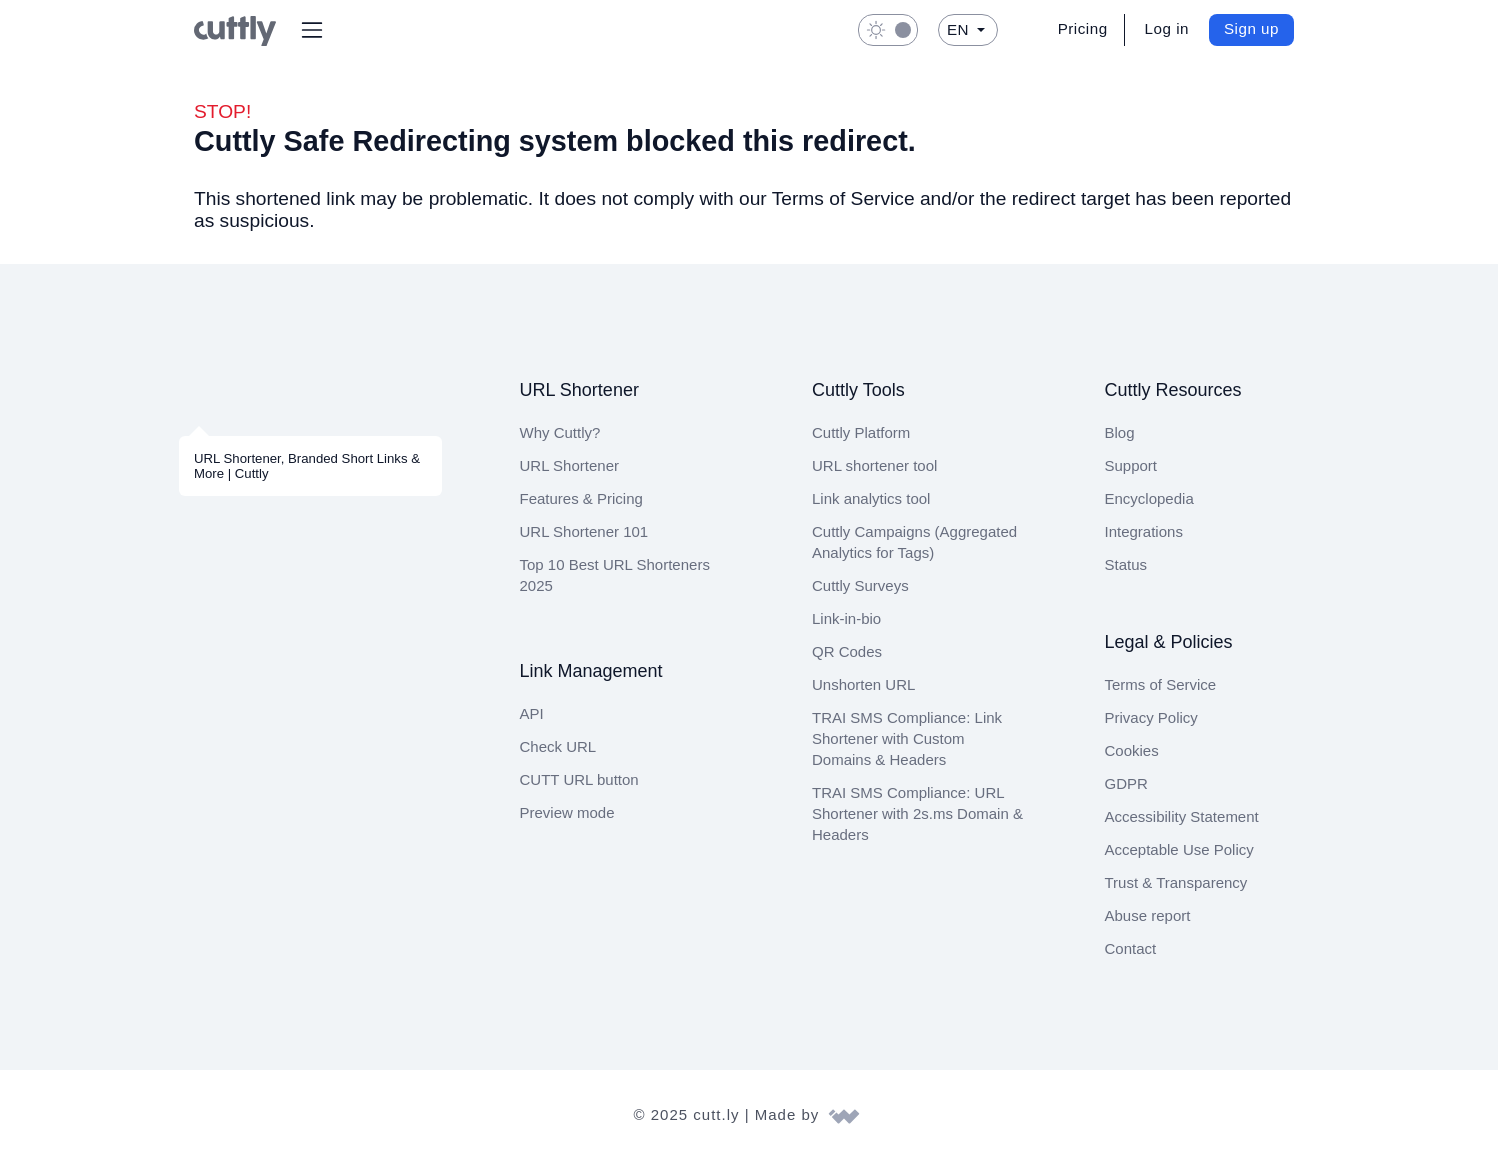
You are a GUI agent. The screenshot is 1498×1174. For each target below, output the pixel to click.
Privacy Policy (1151, 731)
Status (1127, 578)
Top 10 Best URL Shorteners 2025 (613, 589)
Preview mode (568, 826)
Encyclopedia (1150, 512)
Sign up (1252, 28)
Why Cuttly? (560, 446)
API (531, 727)
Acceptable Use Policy (1178, 863)
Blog (1121, 446)
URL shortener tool (876, 479)
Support (1133, 479)
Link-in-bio (848, 632)
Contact (1132, 962)
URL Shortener (569, 479)
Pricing (1082, 28)
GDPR (1124, 797)
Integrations (1147, 545)
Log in (1167, 28)
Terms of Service (1160, 698)
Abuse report (1150, 929)
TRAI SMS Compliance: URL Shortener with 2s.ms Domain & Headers (913, 827)
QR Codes (845, 665)
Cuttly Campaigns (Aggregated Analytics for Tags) (917, 556)
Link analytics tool (873, 512)
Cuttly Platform (864, 446)
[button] (312, 30)
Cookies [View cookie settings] (1132, 764)
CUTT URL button (578, 793)
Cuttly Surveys (860, 599)
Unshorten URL (863, 698)
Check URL (555, 760)
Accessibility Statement (1184, 830)
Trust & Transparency (1176, 896)
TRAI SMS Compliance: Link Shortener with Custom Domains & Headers (903, 752)
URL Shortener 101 (583, 545)
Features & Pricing (582, 512)
